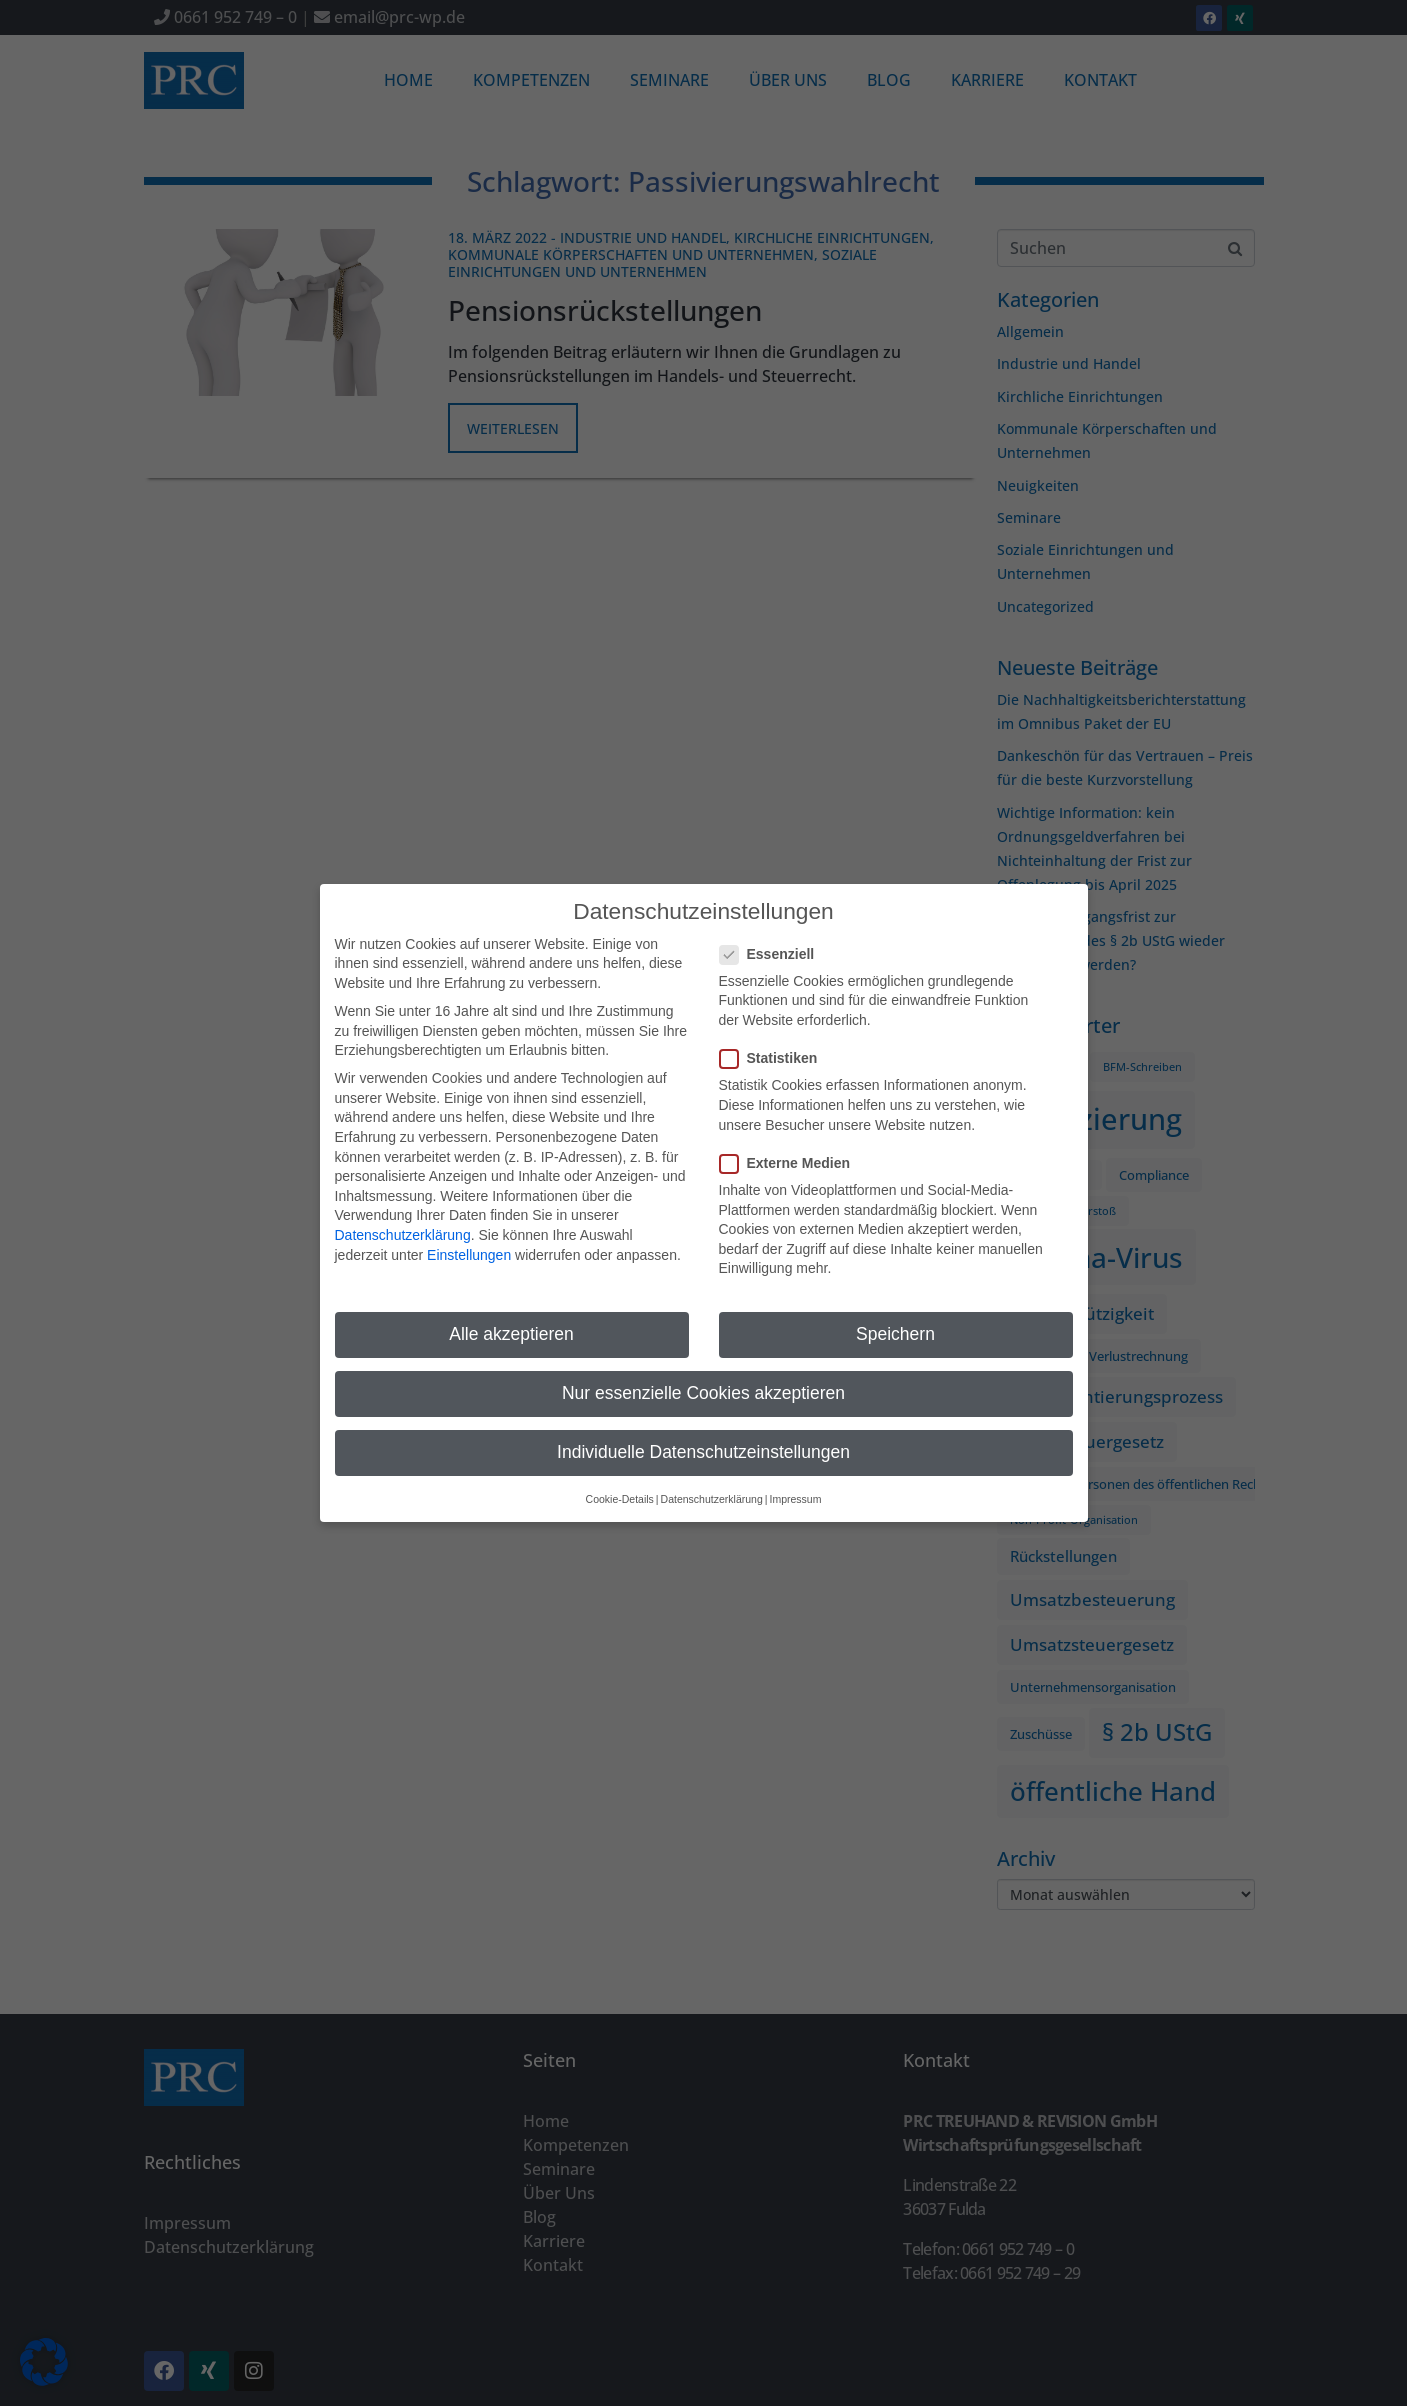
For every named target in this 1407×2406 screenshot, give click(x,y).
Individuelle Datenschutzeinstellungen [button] (703, 1437)
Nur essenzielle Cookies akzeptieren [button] (703, 1378)
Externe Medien (791, 1147)
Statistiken (775, 1043)
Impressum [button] (795, 1483)
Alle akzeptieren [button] (511, 1319)
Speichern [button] (895, 1319)
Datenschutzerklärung (403, 1219)
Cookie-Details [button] (620, 1483)
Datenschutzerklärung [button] (712, 1483)
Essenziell (773, 938)
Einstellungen (469, 1239)
